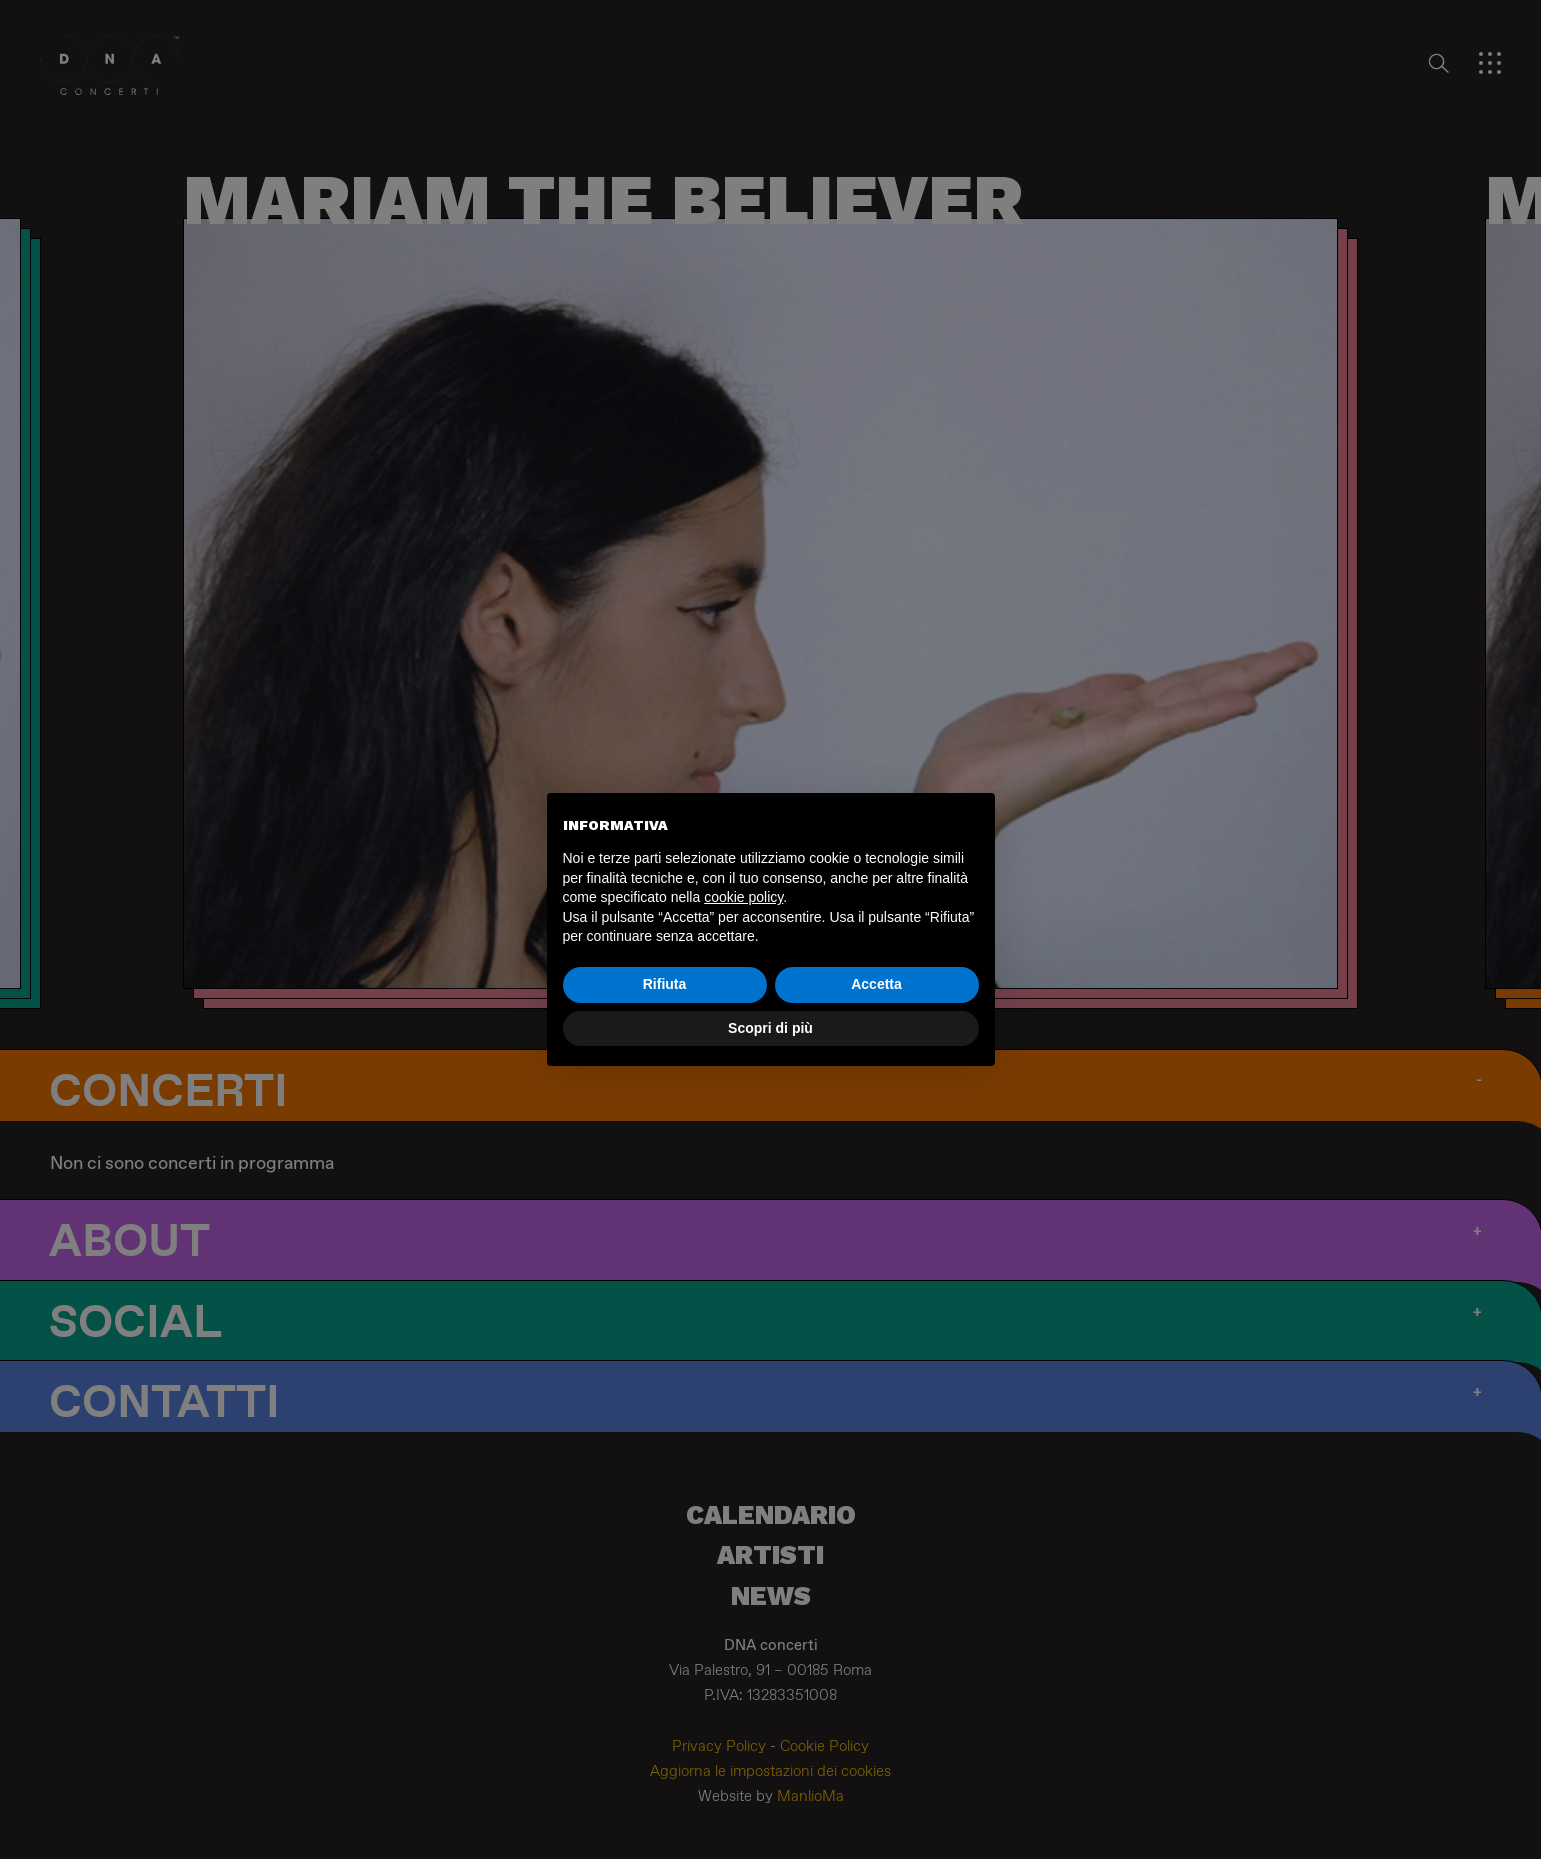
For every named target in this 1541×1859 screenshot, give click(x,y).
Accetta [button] (876, 984)
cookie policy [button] (743, 897)
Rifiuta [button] (665, 984)
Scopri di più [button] (770, 1028)
